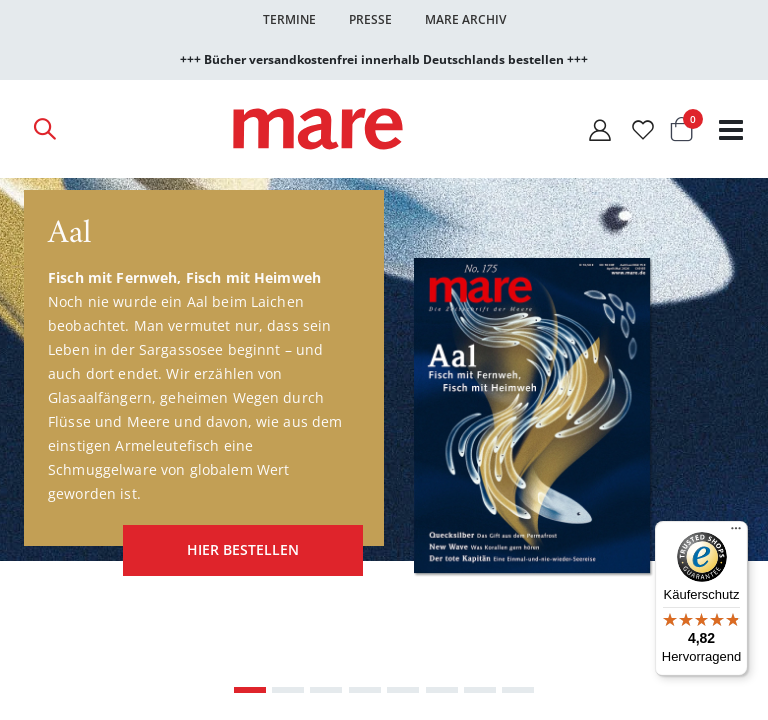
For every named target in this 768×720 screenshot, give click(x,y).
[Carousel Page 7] (480, 687)
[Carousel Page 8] (518, 687)
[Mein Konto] (600, 129)
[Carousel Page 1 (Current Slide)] (250, 687)
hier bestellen (240, 548)
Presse (370, 19)
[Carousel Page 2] (288, 687)
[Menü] (736, 525)
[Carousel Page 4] (365, 687)
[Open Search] (44, 129)
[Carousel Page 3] (326, 687)
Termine (289, 19)
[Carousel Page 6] (442, 687)
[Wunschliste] (643, 129)
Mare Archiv (465, 19)
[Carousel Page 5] (403, 687)
